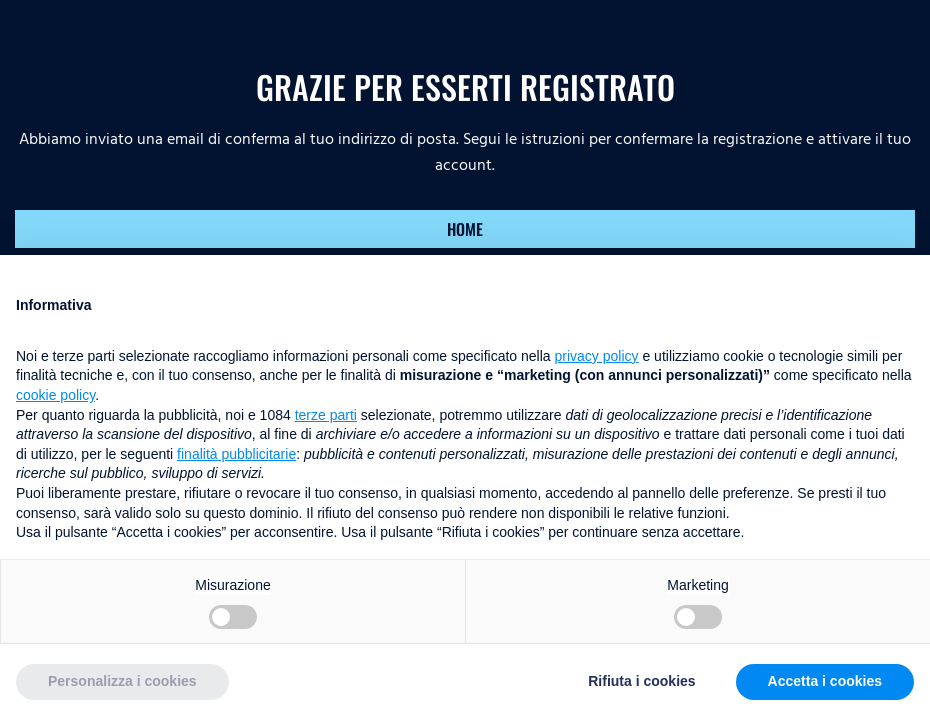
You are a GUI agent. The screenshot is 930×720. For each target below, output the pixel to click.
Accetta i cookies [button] (825, 681)
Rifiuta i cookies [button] (641, 681)
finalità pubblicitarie (236, 454)
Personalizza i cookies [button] (122, 681)
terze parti (326, 415)
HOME (465, 229)
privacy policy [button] (597, 356)
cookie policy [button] (55, 395)
